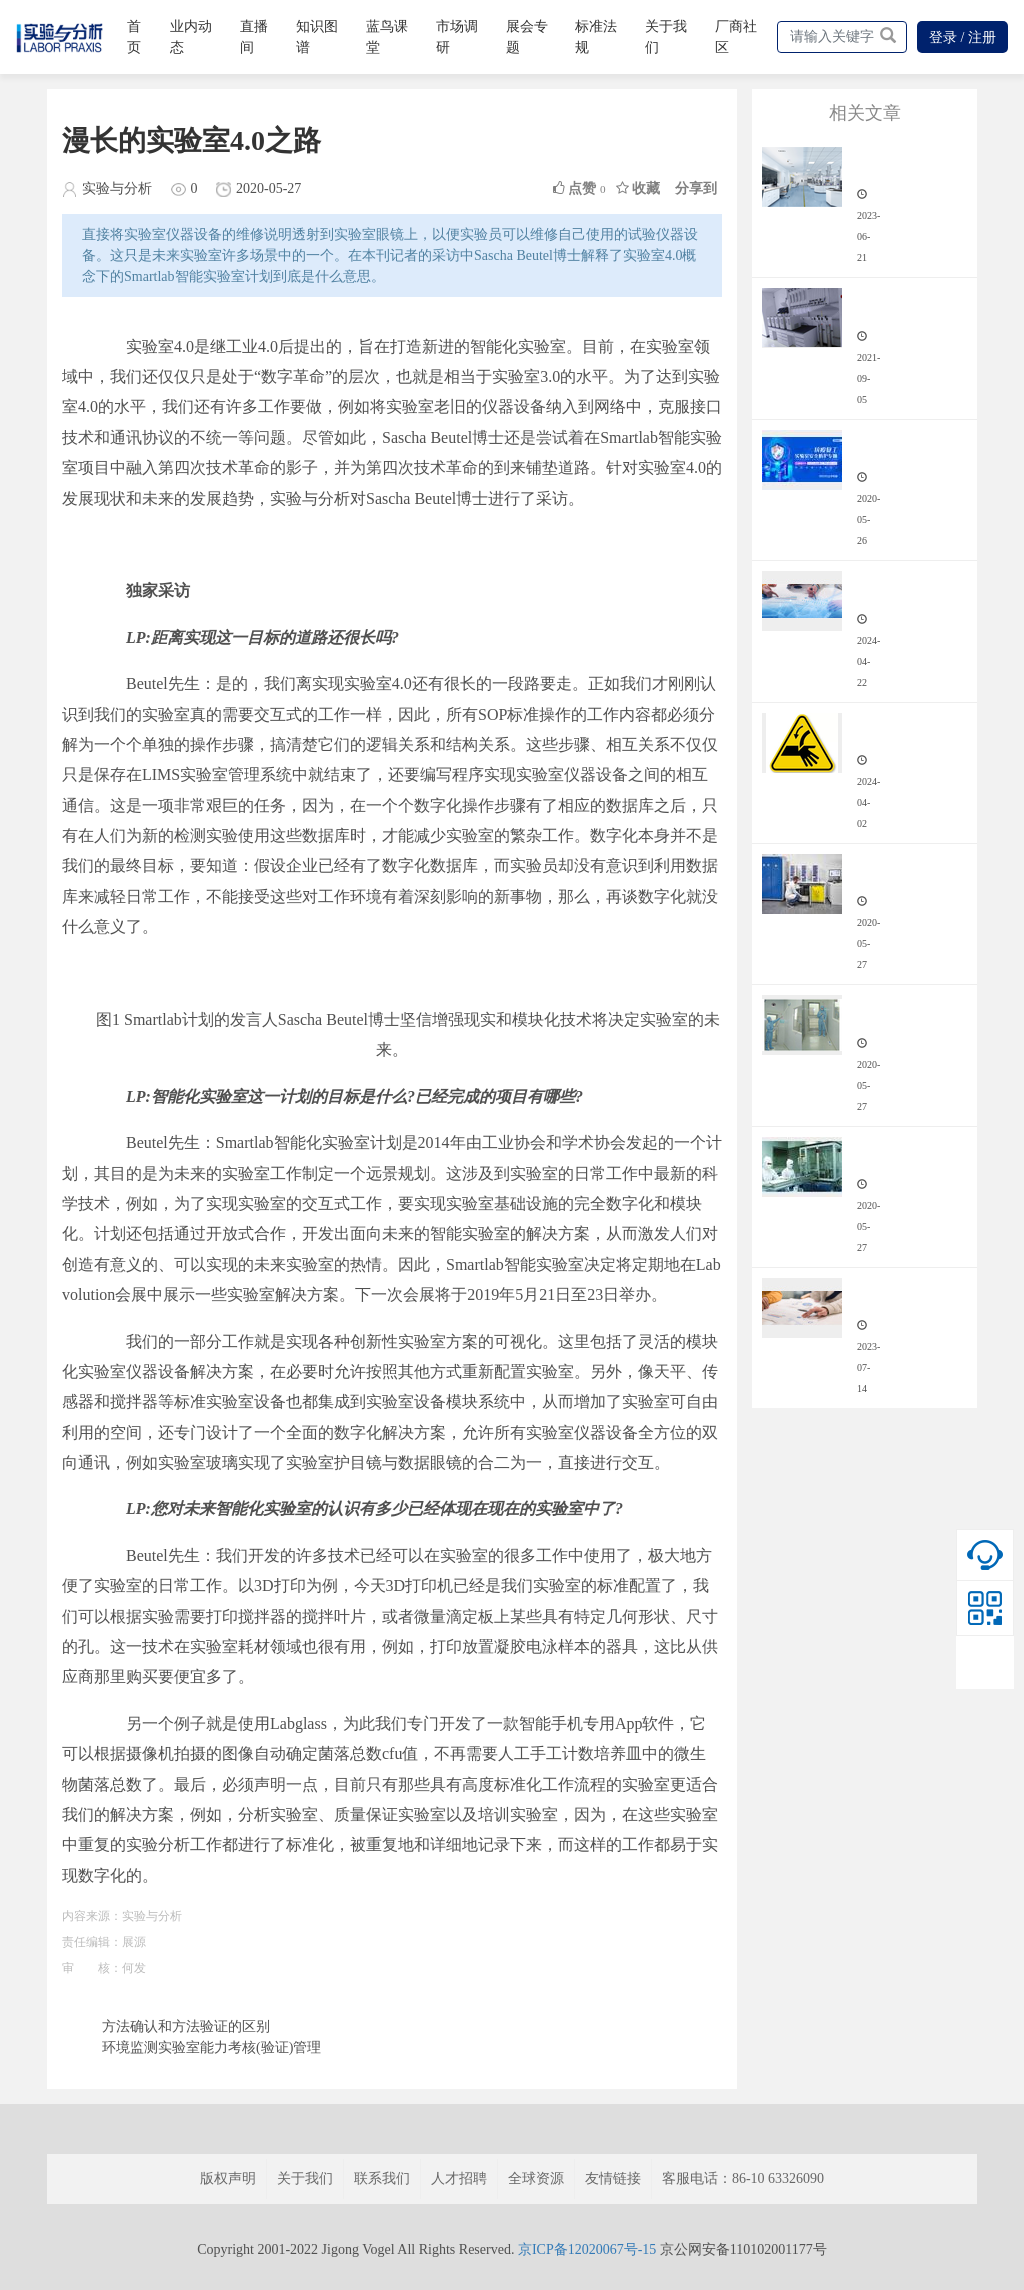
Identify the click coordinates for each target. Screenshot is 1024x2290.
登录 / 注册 (962, 37)
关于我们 (666, 37)
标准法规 (596, 37)
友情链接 (613, 2178)
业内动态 (191, 37)
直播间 (254, 37)
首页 (134, 37)
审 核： (92, 1968)
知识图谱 (317, 37)
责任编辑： (92, 1942)
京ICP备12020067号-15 (587, 2249)
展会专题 (527, 37)
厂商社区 (736, 37)
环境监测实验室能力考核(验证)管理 (211, 2047)
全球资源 (536, 2178)
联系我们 (382, 2178)
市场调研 (457, 37)
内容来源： (92, 1916)
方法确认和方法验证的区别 (186, 2026)
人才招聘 (459, 2178)
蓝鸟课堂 (387, 37)
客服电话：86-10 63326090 (743, 2178)
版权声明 (228, 2178)
